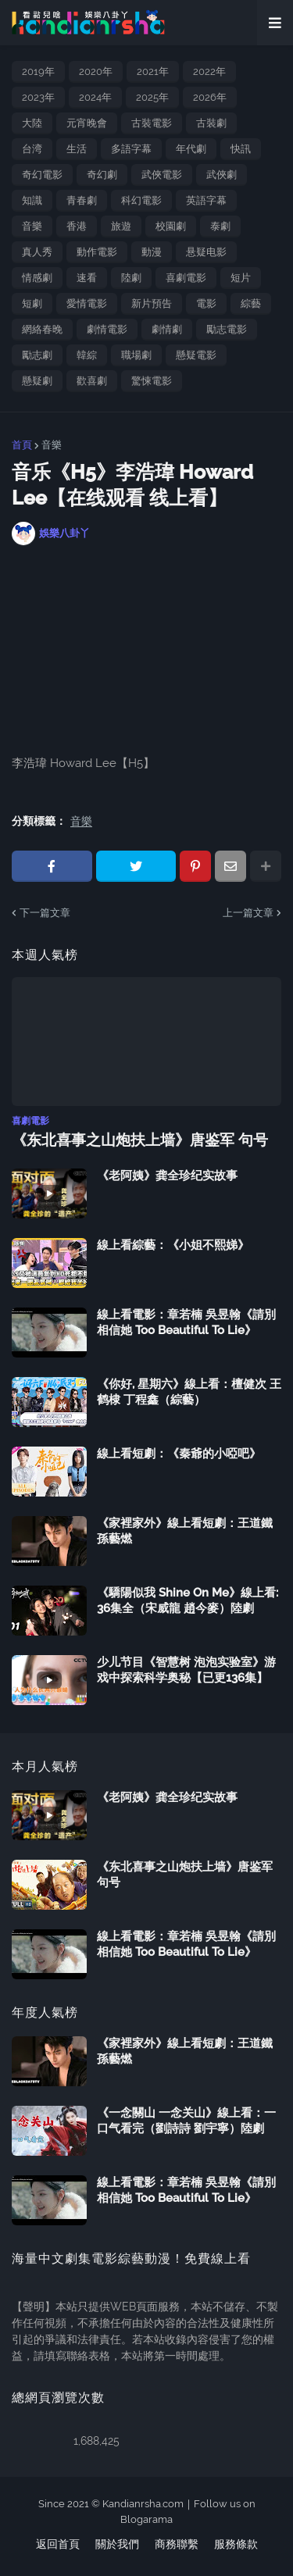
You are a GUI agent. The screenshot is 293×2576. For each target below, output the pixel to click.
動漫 (151, 252)
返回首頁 (58, 2544)
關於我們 (117, 2544)
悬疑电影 (206, 252)
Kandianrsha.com (143, 2504)
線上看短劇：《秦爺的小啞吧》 (179, 1454)
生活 (76, 149)
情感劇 (37, 278)
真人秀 (37, 252)
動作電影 (97, 252)
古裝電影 (151, 123)
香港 (76, 226)
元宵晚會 (86, 123)
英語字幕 (206, 200)
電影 (206, 303)
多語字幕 (131, 149)
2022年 (209, 71)
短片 (240, 278)
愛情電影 (86, 303)
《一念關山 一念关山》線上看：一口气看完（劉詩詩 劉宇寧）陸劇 (186, 2120)
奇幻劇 (102, 174)
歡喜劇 (92, 381)
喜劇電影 (186, 278)
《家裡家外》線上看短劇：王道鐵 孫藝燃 (185, 1531)
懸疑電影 (196, 355)
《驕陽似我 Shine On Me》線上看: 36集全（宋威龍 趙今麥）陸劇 (187, 1600)
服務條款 (236, 2544)
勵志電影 (226, 329)
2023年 (38, 97)
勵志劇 (37, 355)
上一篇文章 (248, 913)
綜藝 (251, 303)
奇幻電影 (42, 174)
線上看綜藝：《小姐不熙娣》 (173, 1245)
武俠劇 (221, 174)
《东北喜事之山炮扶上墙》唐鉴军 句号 (140, 1139)
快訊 (240, 149)
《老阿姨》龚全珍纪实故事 (167, 1175)
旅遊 (121, 226)
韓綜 (87, 355)
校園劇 (170, 226)
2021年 (153, 71)
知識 (32, 200)
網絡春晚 (42, 329)
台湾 (32, 149)
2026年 (210, 97)
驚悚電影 (151, 381)
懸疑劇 (37, 381)
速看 (87, 278)
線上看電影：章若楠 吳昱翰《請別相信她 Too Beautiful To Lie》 (186, 1322)
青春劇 (81, 200)
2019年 (38, 71)
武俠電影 (161, 174)
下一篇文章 (45, 913)
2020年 (96, 71)
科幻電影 (141, 200)
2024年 (95, 97)
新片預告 (151, 303)
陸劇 (131, 278)
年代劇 (191, 149)
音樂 (32, 226)
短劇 (32, 303)
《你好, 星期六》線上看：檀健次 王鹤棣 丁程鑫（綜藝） (189, 1392)
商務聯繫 (176, 2544)
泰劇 (220, 226)
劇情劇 (167, 329)
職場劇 (136, 355)
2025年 (152, 97)
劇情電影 (107, 329)
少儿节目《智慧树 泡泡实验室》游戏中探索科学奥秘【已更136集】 (186, 1670)
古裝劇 (211, 123)
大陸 (32, 123)
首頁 (22, 445)
